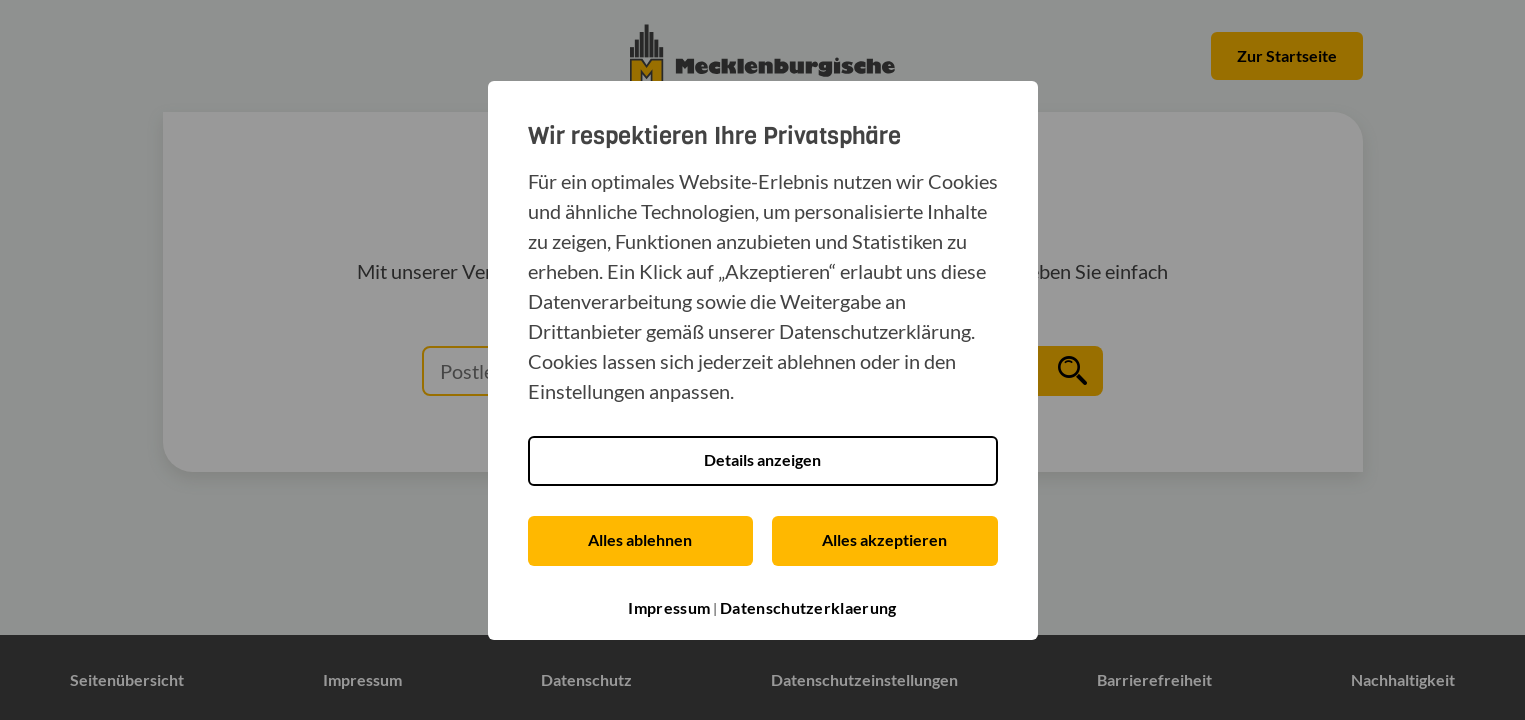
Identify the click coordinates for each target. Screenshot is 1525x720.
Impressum (669, 607)
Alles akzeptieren (884, 539)
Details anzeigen (762, 459)
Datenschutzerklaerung (808, 607)
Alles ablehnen (640, 539)
